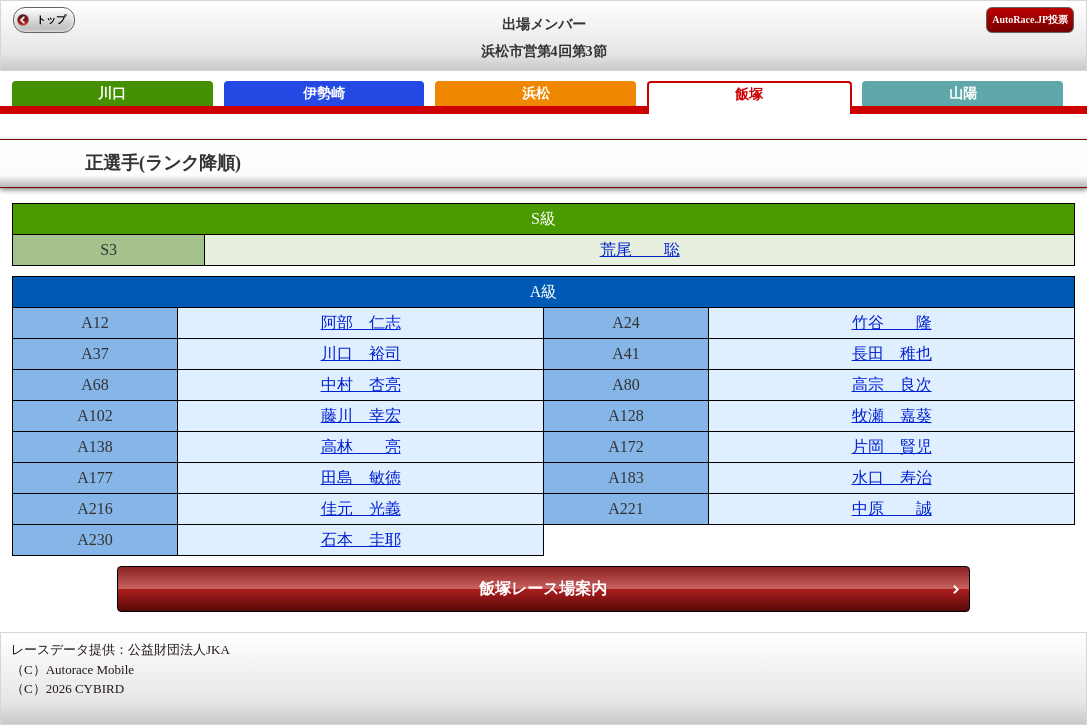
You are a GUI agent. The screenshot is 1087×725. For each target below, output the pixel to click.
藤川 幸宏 (361, 415)
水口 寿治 (892, 477)
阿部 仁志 (361, 322)
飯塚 (749, 94)
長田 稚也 (892, 353)
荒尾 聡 (640, 249)
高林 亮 (361, 446)
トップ (51, 19)
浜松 (536, 93)
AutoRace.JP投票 (1030, 19)
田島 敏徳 (361, 477)
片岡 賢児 (892, 446)
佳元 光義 (361, 508)
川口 (112, 93)
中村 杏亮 (361, 384)
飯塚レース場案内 (543, 588)
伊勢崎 (324, 93)
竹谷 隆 (892, 322)
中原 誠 (892, 508)
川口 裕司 (361, 353)
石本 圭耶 (361, 539)
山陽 (963, 93)
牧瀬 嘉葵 (892, 415)
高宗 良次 (892, 384)
